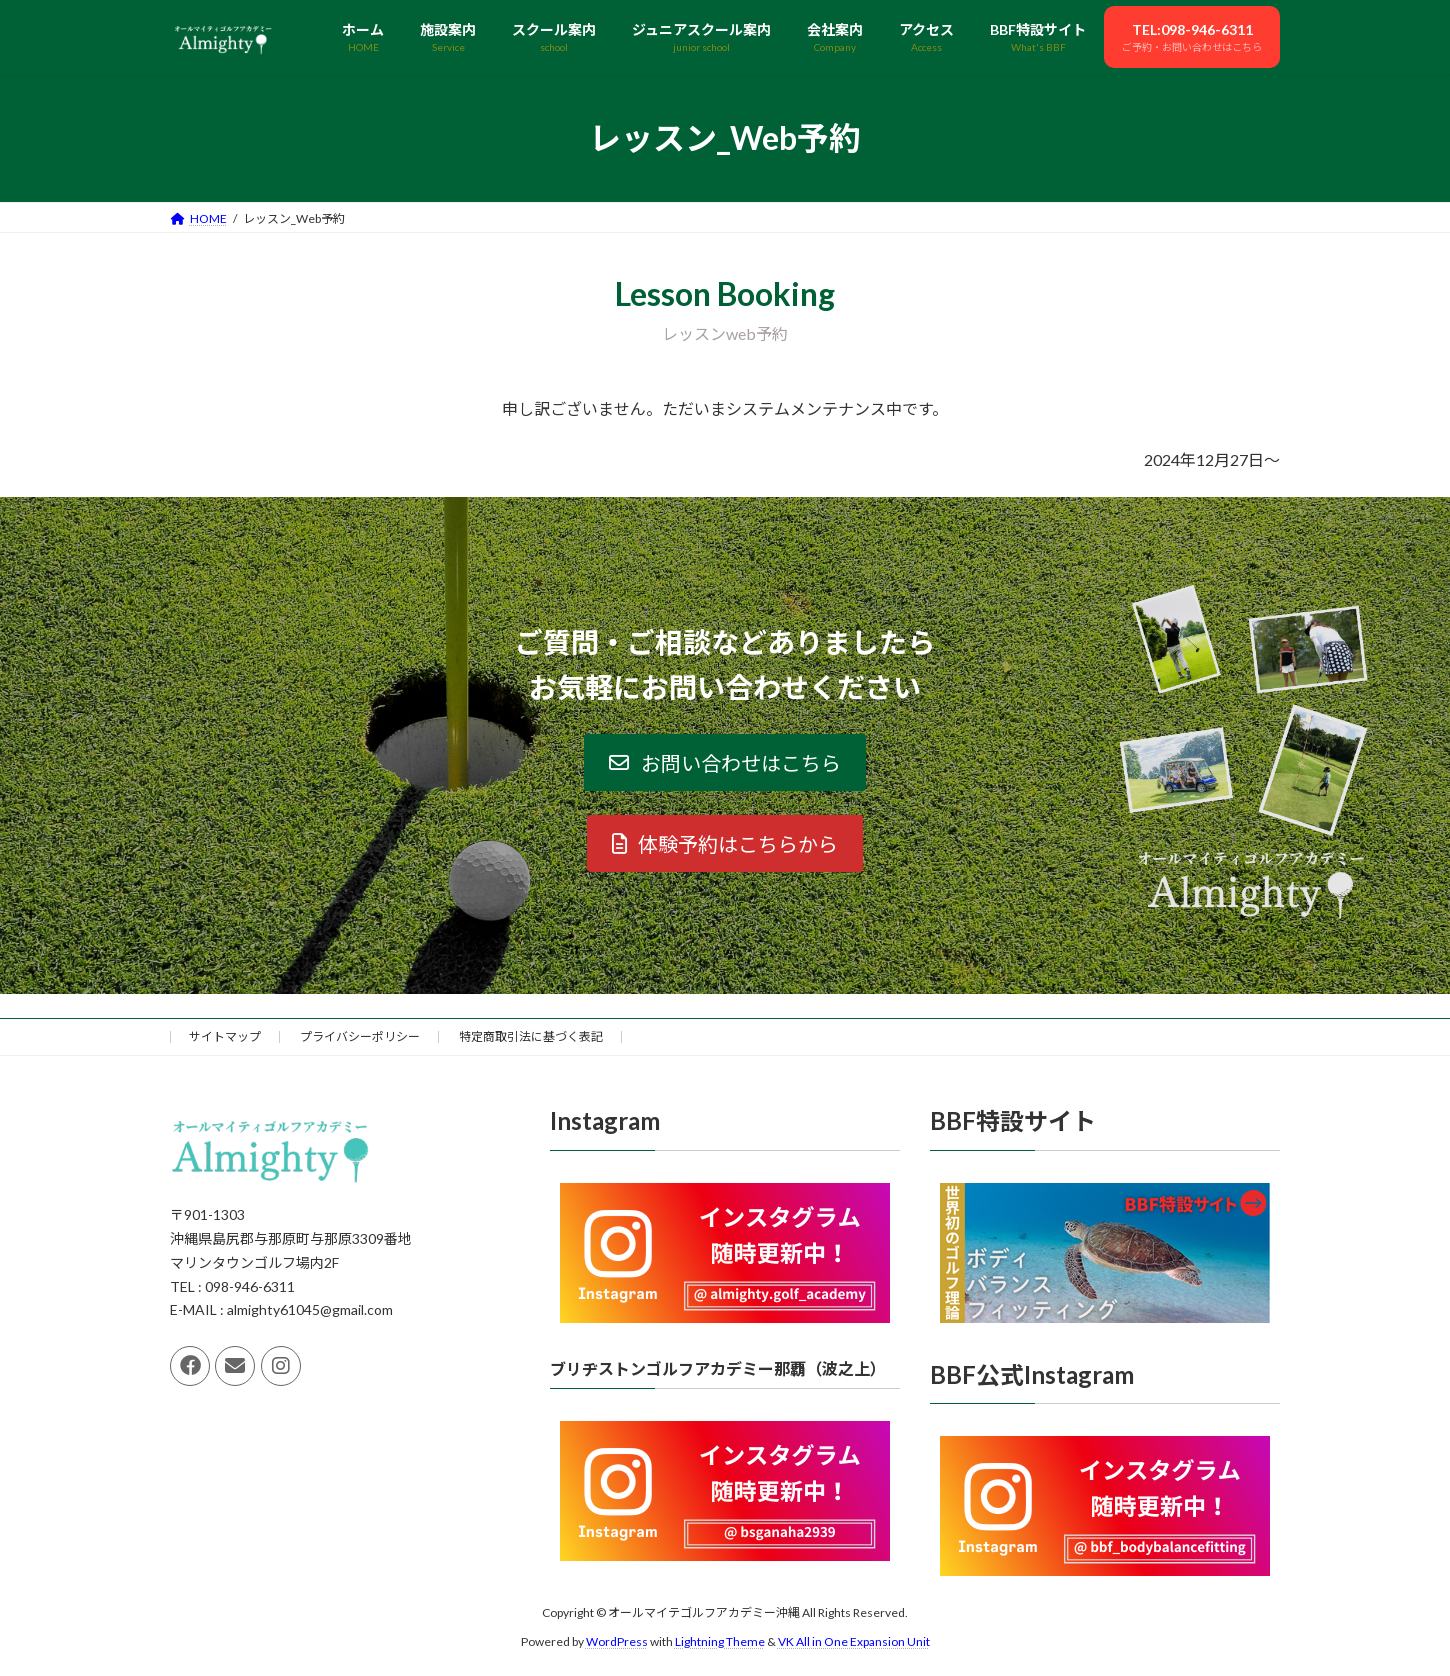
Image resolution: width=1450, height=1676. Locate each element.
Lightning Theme (720, 1641)
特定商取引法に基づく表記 (531, 1036)
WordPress (617, 1641)
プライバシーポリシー (360, 1036)
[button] (724, 762)
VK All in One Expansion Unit (854, 1641)
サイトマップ (225, 1036)
